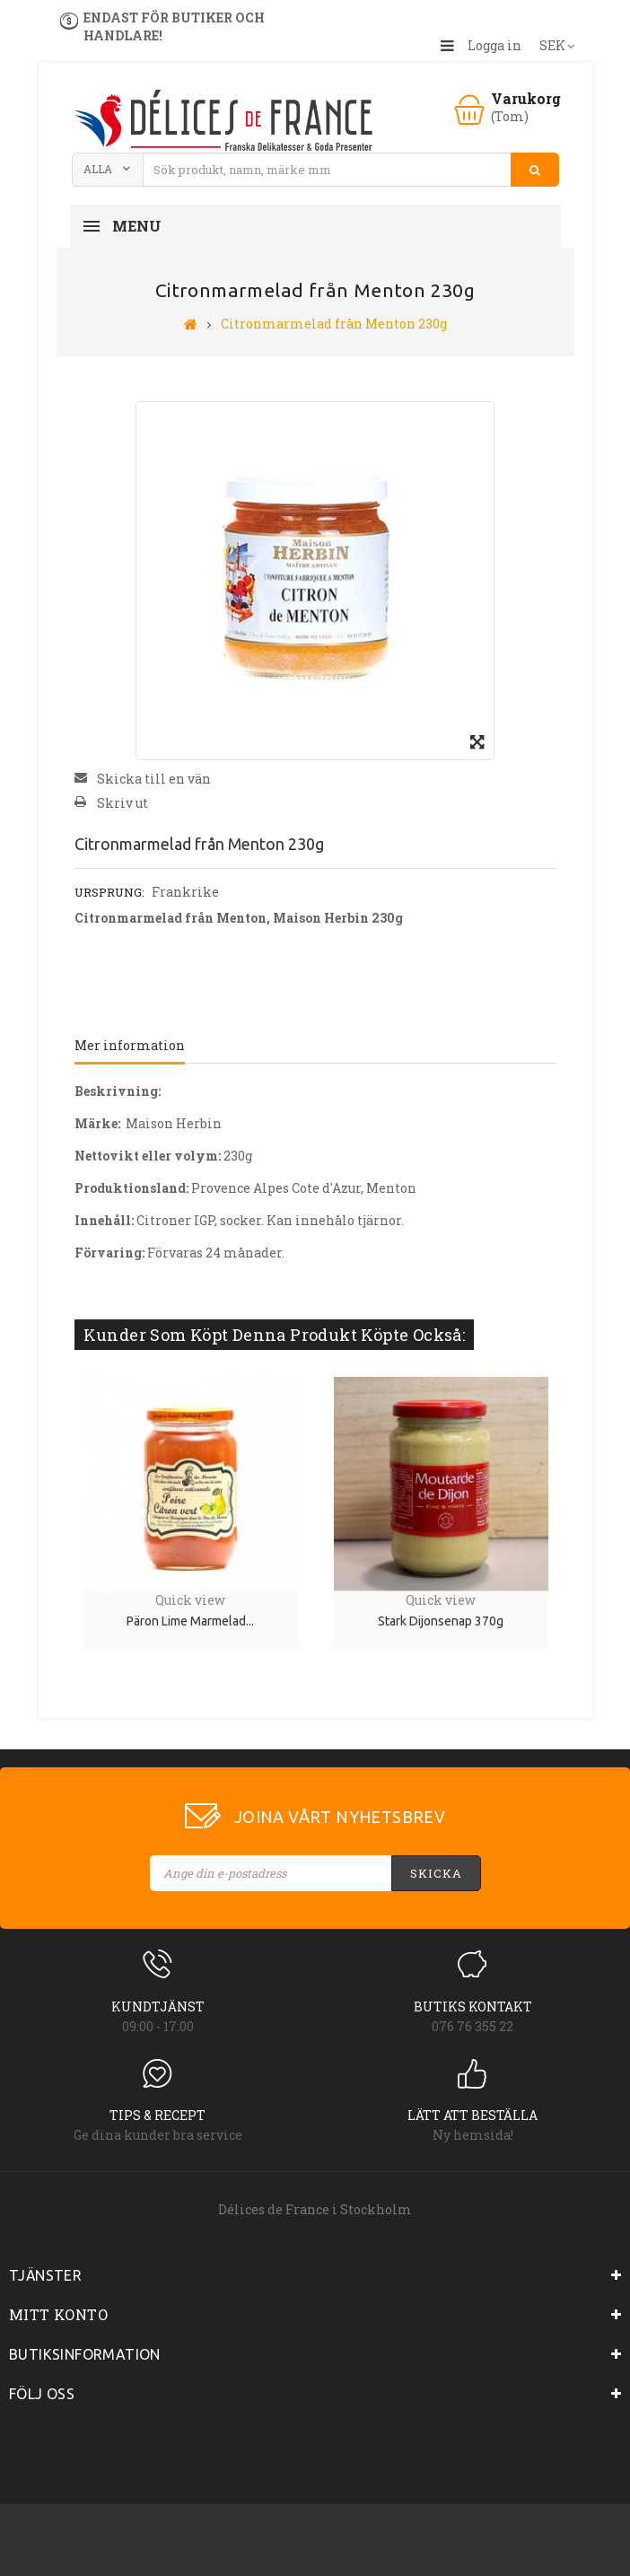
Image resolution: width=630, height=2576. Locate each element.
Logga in (494, 45)
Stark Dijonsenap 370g (440, 1621)
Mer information (129, 1045)
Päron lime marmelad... (190, 1621)
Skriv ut (122, 802)
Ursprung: (109, 892)
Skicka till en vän (154, 778)
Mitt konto (58, 2314)
